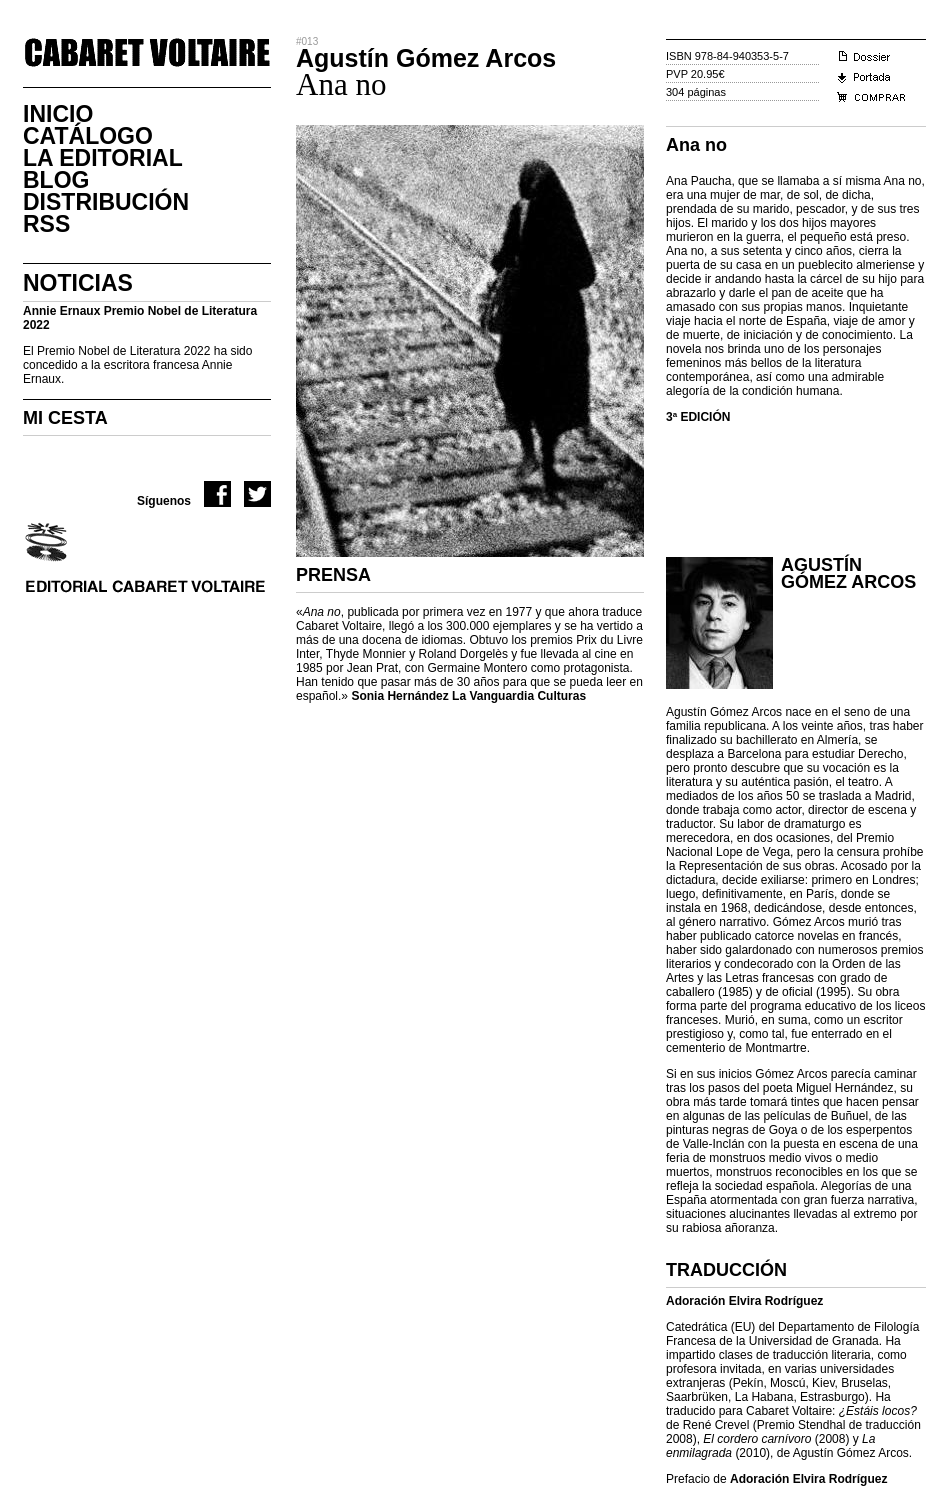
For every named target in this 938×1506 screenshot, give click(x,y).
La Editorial (103, 158)
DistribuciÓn (106, 202)
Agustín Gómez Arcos (848, 573)
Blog (56, 180)
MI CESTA (65, 418)
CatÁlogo (88, 136)
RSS (46, 224)
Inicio (58, 114)
